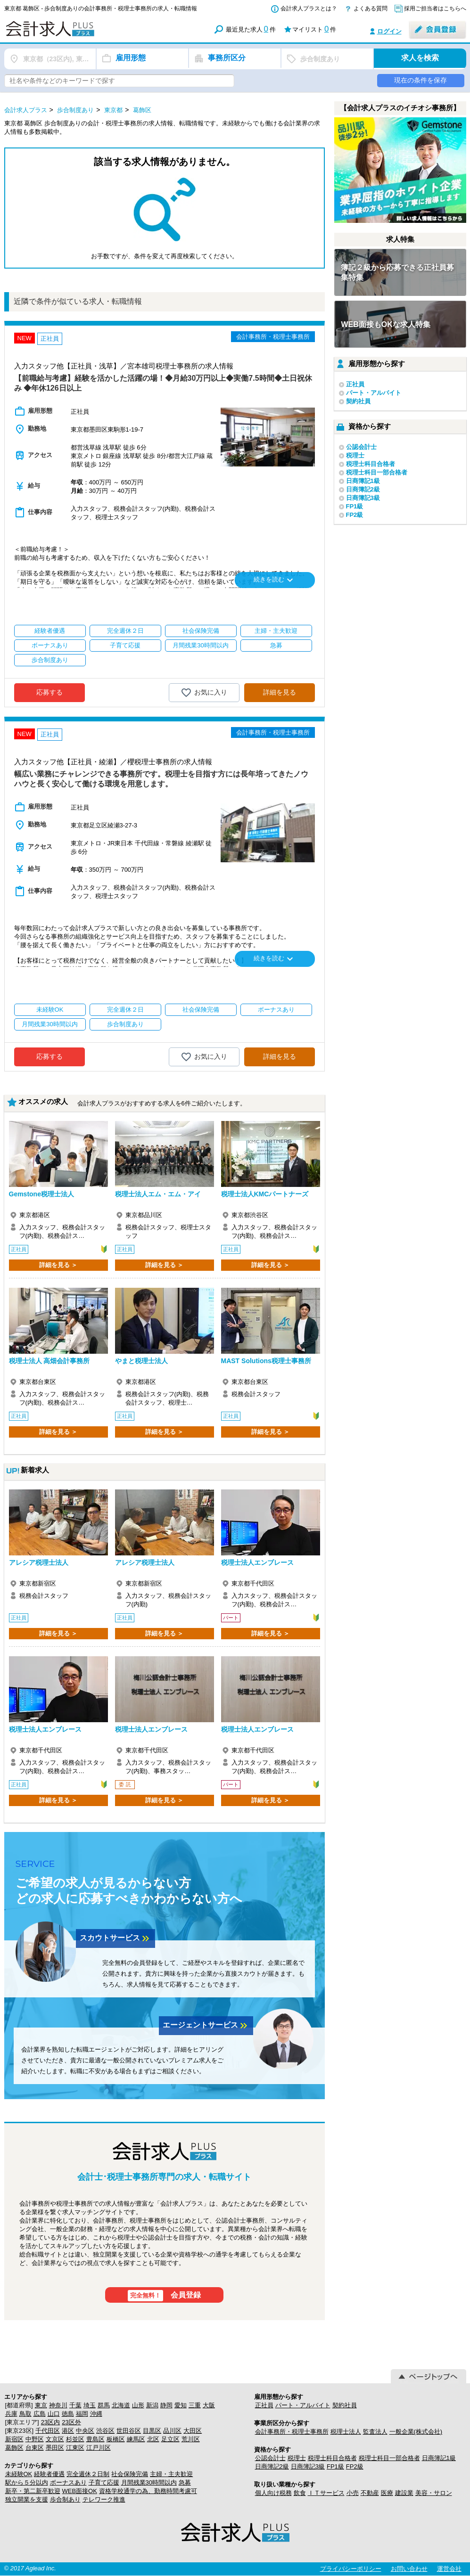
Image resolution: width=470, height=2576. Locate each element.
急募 (185, 2482)
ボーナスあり (68, 2482)
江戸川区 (98, 2447)
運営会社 (449, 2568)
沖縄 (96, 2413)
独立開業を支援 (26, 2499)
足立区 (170, 2439)
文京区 (55, 2439)
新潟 (152, 2405)
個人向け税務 (273, 2492)
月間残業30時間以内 (149, 2482)
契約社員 (358, 401)
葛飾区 (14, 2447)
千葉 (75, 2405)
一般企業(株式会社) (416, 2431)
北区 (153, 2439)
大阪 (209, 2405)
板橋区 (116, 2439)
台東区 (34, 2447)
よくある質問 (371, 8)
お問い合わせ (409, 2568)
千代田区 (47, 2430)
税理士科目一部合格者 (376, 472)
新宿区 (14, 2439)
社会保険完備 (129, 2474)
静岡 (166, 2405)
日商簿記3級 (363, 497)
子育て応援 (104, 2482)
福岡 (82, 2413)
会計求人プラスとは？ (308, 8)
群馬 (104, 2405)
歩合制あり (65, 2499)
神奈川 (58, 2405)
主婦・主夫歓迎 (171, 2474)
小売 (352, 2492)
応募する (49, 692)
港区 (68, 2430)
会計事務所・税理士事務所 (292, 2431)
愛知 (180, 2405)
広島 (39, 2413)
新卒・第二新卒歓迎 (32, 2490)
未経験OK (19, 2474)
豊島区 (95, 2439)
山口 (54, 2413)
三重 (195, 2405)
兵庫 (11, 2413)
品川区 (172, 2430)
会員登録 (164, 2295)
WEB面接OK (79, 2490)
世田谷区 (128, 2430)
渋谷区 (105, 2430)
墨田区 (55, 2447)
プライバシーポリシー (350, 2568)
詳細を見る (279, 692)
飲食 (300, 2492)
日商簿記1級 (363, 480)
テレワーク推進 (103, 2499)
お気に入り (204, 692)
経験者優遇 (49, 2474)
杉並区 (75, 2439)
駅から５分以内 (26, 2482)
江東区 (75, 2447)
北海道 (121, 2405)
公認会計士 (361, 446)
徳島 (68, 2413)
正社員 (355, 384)
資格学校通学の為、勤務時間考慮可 (148, 2490)
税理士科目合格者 (370, 463)
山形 (138, 2405)
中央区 (85, 2430)
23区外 (71, 2422)
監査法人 (375, 2431)
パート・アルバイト (373, 392)
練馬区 (136, 2439)
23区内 (50, 2422)
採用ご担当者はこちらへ (435, 8)
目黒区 (152, 2430)
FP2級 (354, 514)
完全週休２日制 (87, 2474)
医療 (387, 2492)
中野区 (34, 2439)
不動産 (370, 2492)
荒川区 (190, 2439)
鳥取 (25, 2413)
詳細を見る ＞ (58, 1264)
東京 (41, 2405)
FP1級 (354, 506)
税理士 (355, 455)
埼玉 (89, 2405)
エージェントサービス (206, 2025)
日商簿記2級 (363, 489)
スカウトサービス (115, 1938)
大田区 (192, 2430)
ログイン (389, 31)
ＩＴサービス (326, 2492)
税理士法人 (345, 2431)
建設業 (404, 2492)
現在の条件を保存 (420, 80)
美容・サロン (433, 2492)
